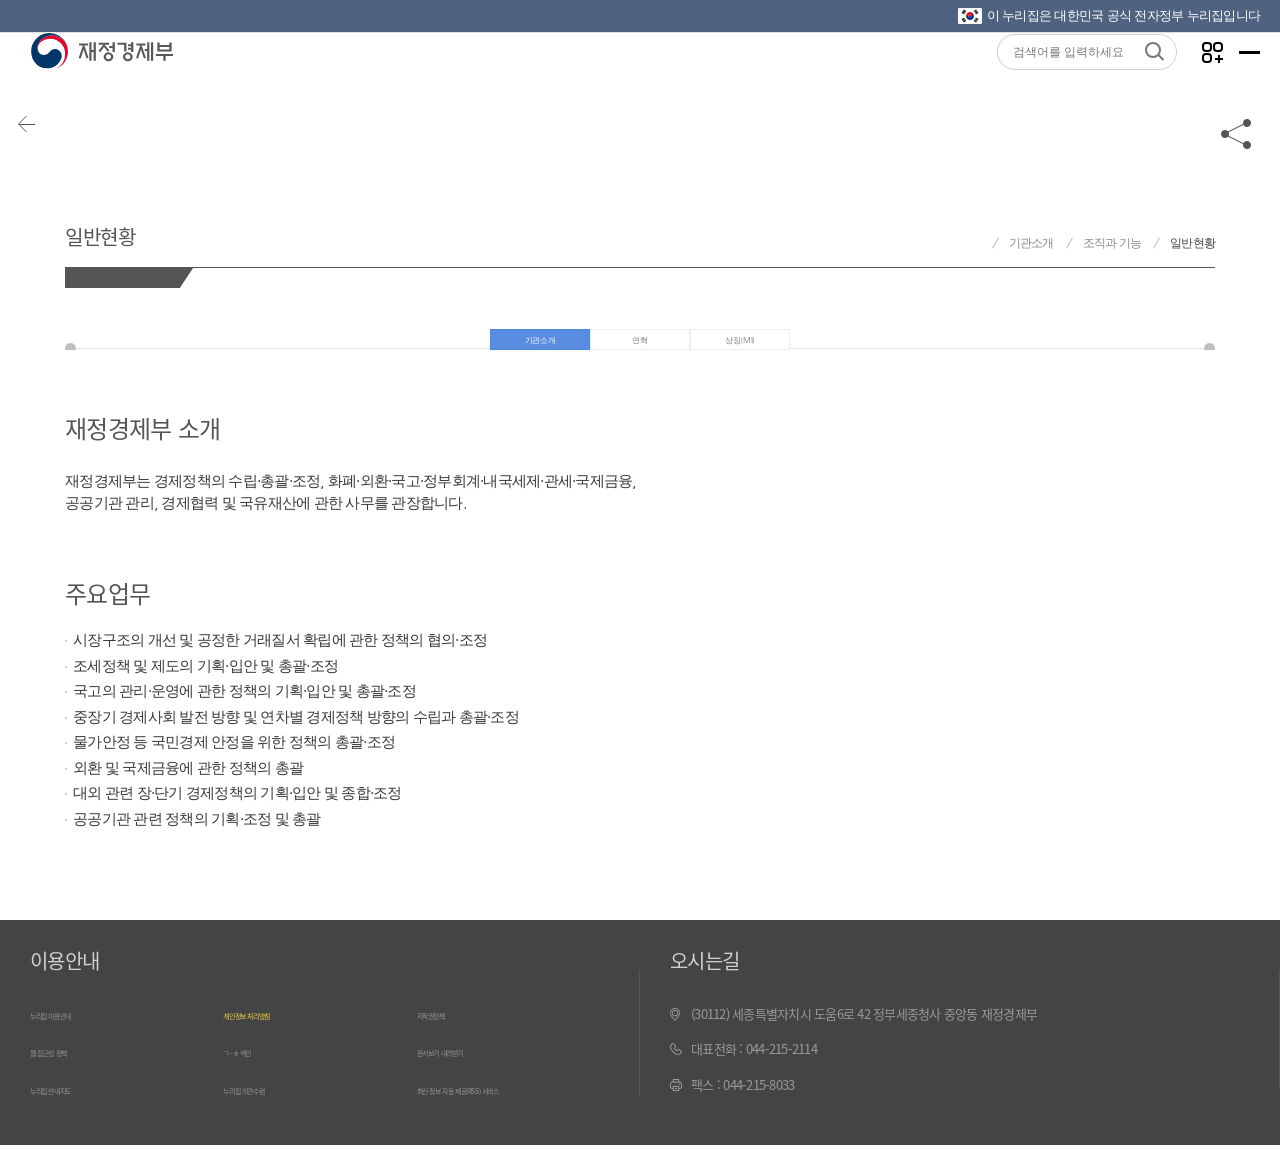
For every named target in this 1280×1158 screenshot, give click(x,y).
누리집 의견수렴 (264, 1103)
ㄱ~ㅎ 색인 (250, 1067)
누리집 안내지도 (71, 1103)
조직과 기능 (1112, 243)
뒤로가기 (50, 162)
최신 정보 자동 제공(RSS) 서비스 (499, 1103)
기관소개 (1031, 243)
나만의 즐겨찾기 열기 (1189, 81)
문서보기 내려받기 (463, 1067)
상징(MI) (749, 349)
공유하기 (1237, 162)
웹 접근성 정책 (67, 1067)
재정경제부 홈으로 (974, 243)
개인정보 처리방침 (269, 1032)
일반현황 (129, 228)
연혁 (641, 349)
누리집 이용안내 (71, 1032)
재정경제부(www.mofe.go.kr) (101, 82)
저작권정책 (445, 1032)
